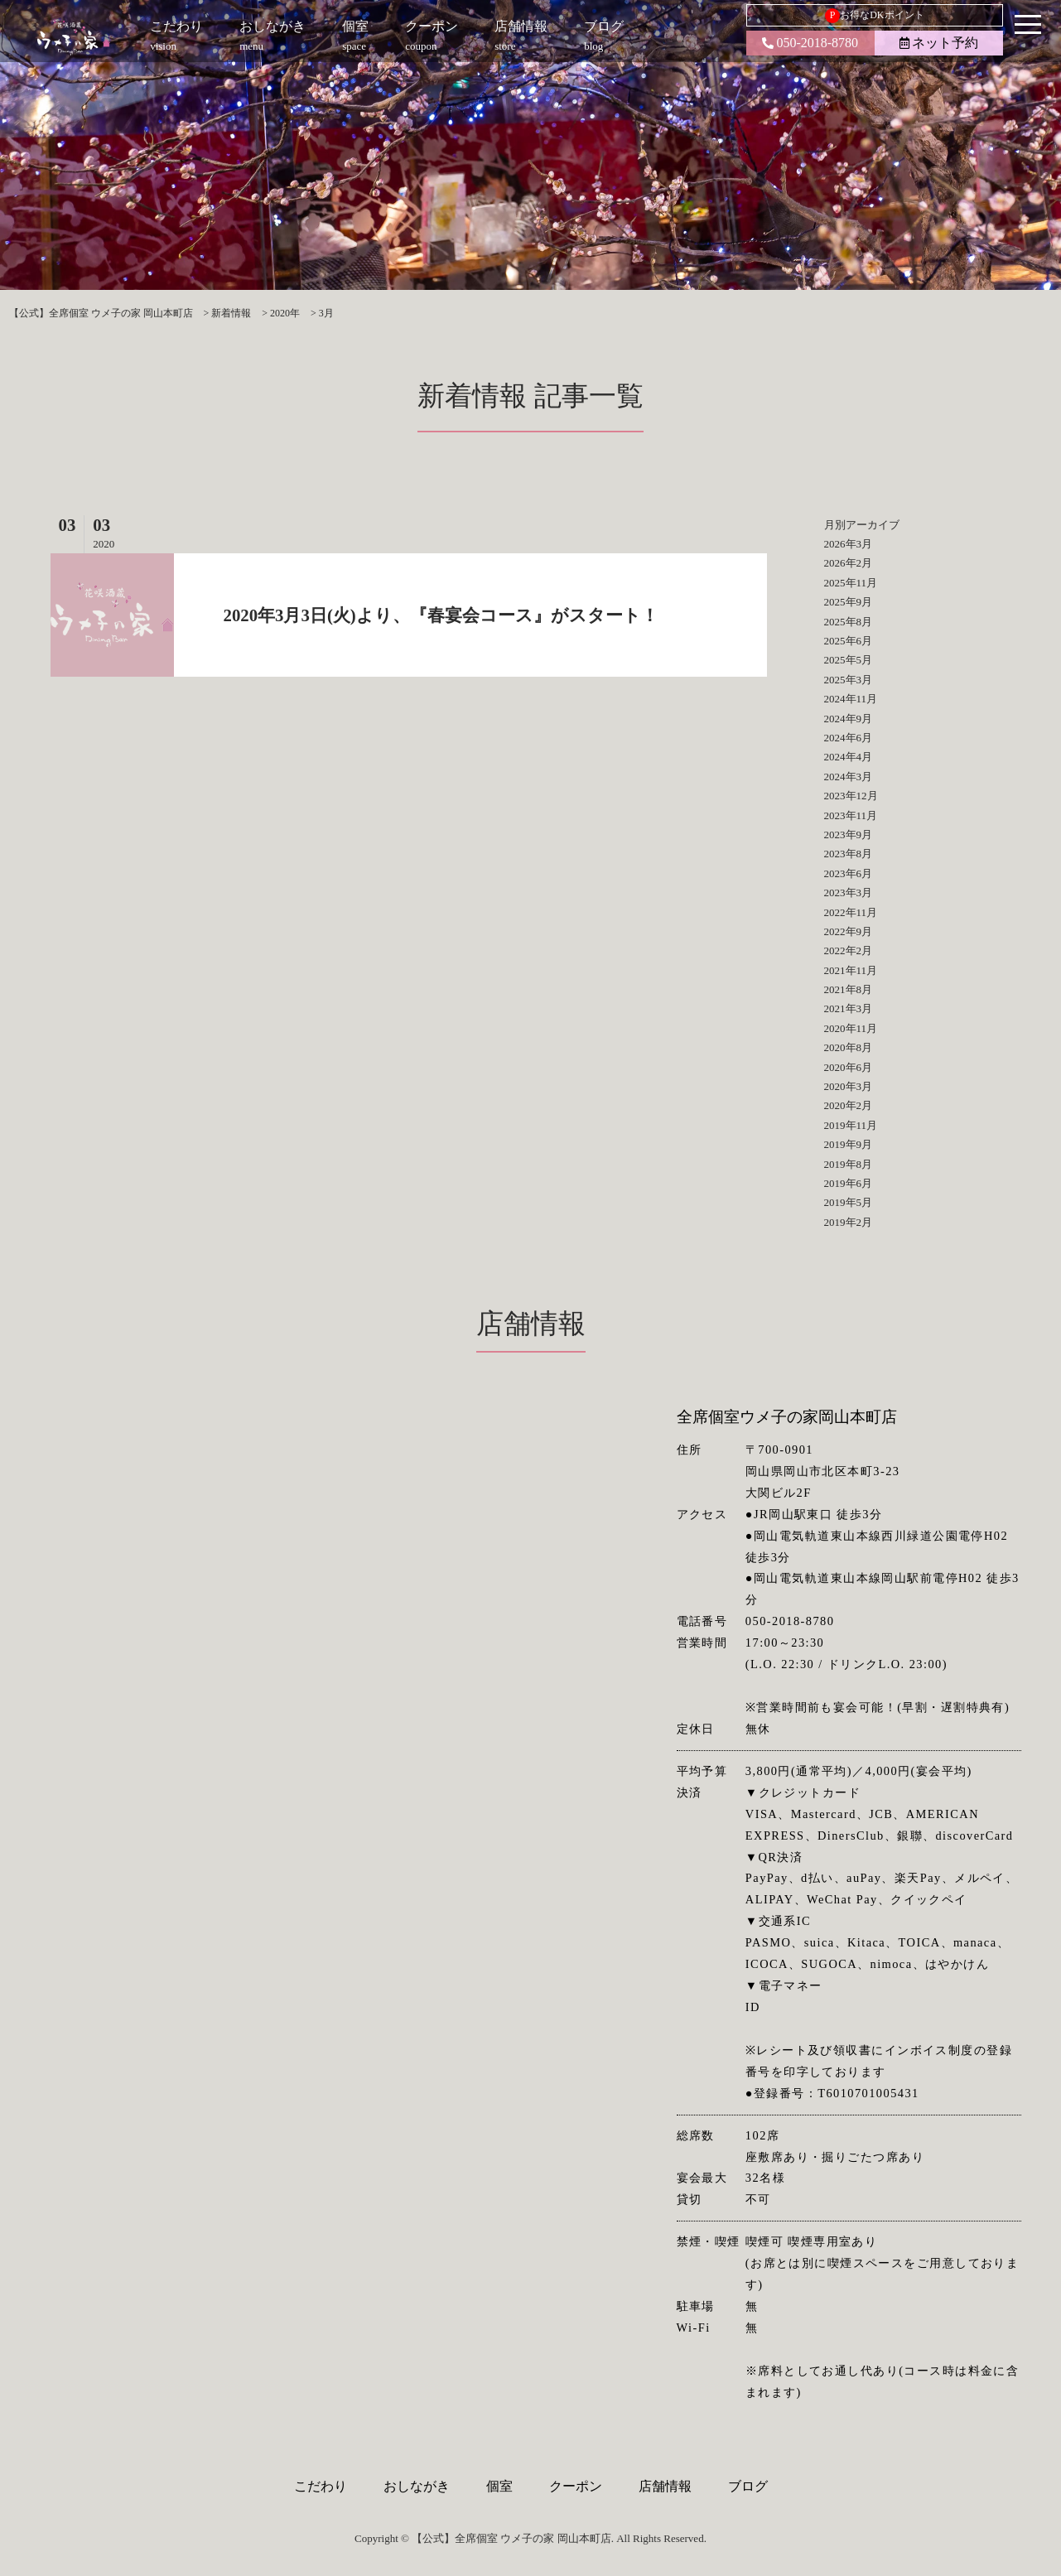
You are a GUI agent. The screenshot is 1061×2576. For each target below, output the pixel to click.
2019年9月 (848, 1144)
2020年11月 (851, 1028)
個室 (499, 2486)
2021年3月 (848, 1008)
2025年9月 (848, 602)
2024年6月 (848, 737)
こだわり (320, 2486)
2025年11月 (851, 582)
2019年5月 (848, 1202)
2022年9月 (848, 931)
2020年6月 (848, 1067)
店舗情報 (665, 2486)
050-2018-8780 (810, 43)
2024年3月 (848, 776)
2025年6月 (848, 640)
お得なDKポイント (874, 15)
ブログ (748, 2486)
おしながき (416, 2486)
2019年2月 (848, 1222)
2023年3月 (848, 892)
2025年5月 (848, 660)
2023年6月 (848, 873)
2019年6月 (848, 1183)
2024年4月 (848, 756)
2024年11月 (851, 698)
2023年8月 (848, 853)
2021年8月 (848, 989)
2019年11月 (851, 1125)
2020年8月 (848, 1047)
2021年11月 (851, 970)
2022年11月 (851, 912)
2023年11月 (851, 815)
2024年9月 (848, 718)
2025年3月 (848, 679)
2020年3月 (848, 1086)
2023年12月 (851, 795)
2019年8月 (848, 1164)
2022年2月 (848, 950)
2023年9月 (848, 834)
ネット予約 (938, 43)
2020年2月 (848, 1105)
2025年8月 (848, 621)
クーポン (575, 2486)
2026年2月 (848, 563)
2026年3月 (848, 544)
